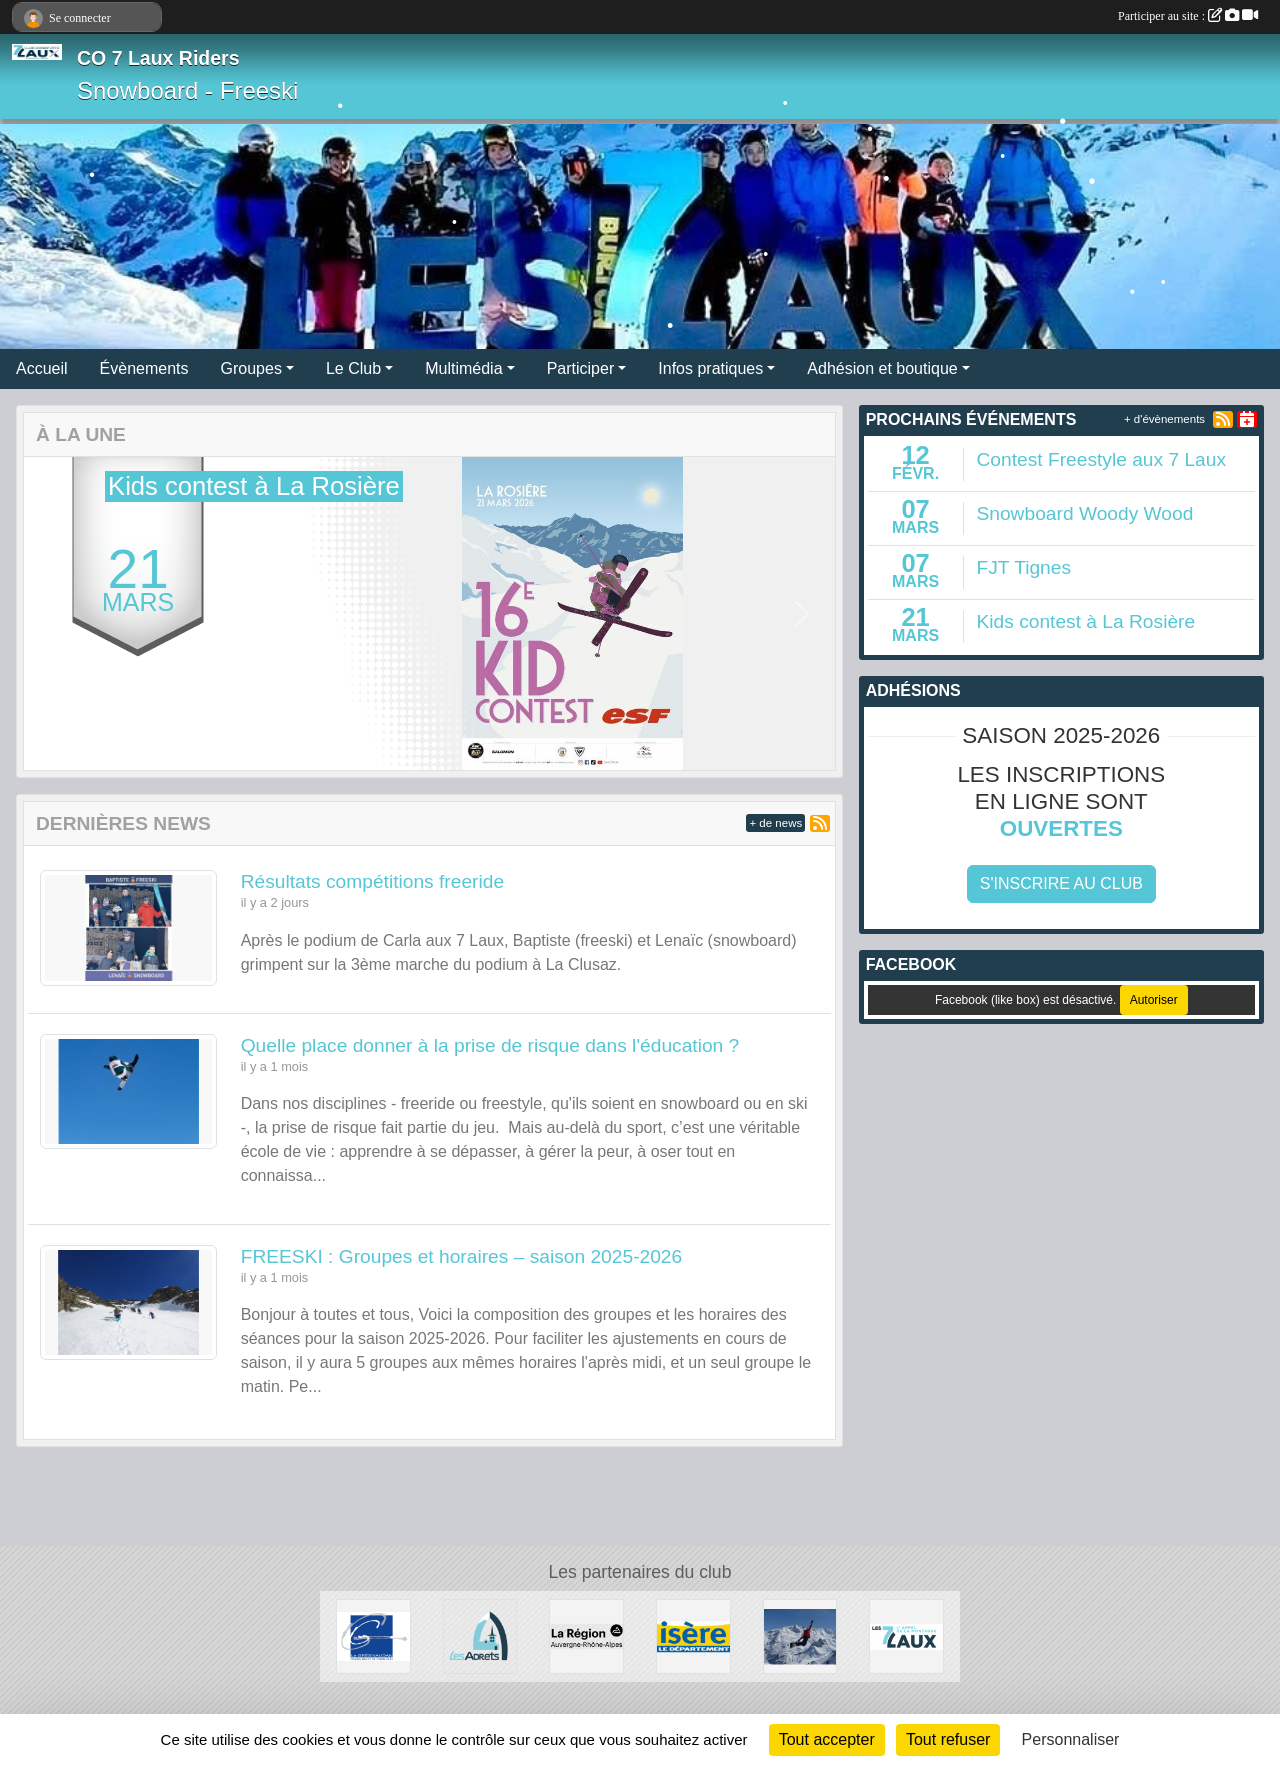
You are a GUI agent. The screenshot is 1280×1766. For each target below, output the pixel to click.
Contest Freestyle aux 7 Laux (1101, 459)
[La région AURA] (586, 1635)
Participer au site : (1188, 16)
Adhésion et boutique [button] (882, 368)
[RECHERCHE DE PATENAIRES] (800, 1635)
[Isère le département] (693, 1635)
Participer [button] (581, 368)
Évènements (144, 368)
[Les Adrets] (480, 1635)
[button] (56, 614)
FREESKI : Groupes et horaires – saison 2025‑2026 (462, 1256)
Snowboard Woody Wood (1084, 513)
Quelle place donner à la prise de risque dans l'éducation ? (490, 1045)
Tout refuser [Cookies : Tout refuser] (948, 1739)
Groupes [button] (251, 368)
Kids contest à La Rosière (1085, 621)
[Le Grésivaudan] (373, 1635)
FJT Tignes (1023, 567)
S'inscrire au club (1061, 883)
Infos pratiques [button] (710, 368)
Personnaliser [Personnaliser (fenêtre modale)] (1071, 1739)
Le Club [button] (353, 368)
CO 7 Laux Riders (158, 58)
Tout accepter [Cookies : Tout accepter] (827, 1739)
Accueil (42, 368)
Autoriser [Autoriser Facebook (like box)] (1154, 1000)
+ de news (775, 823)
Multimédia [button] (463, 368)
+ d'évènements (1164, 419)
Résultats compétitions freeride (372, 881)
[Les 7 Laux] (906, 1635)
